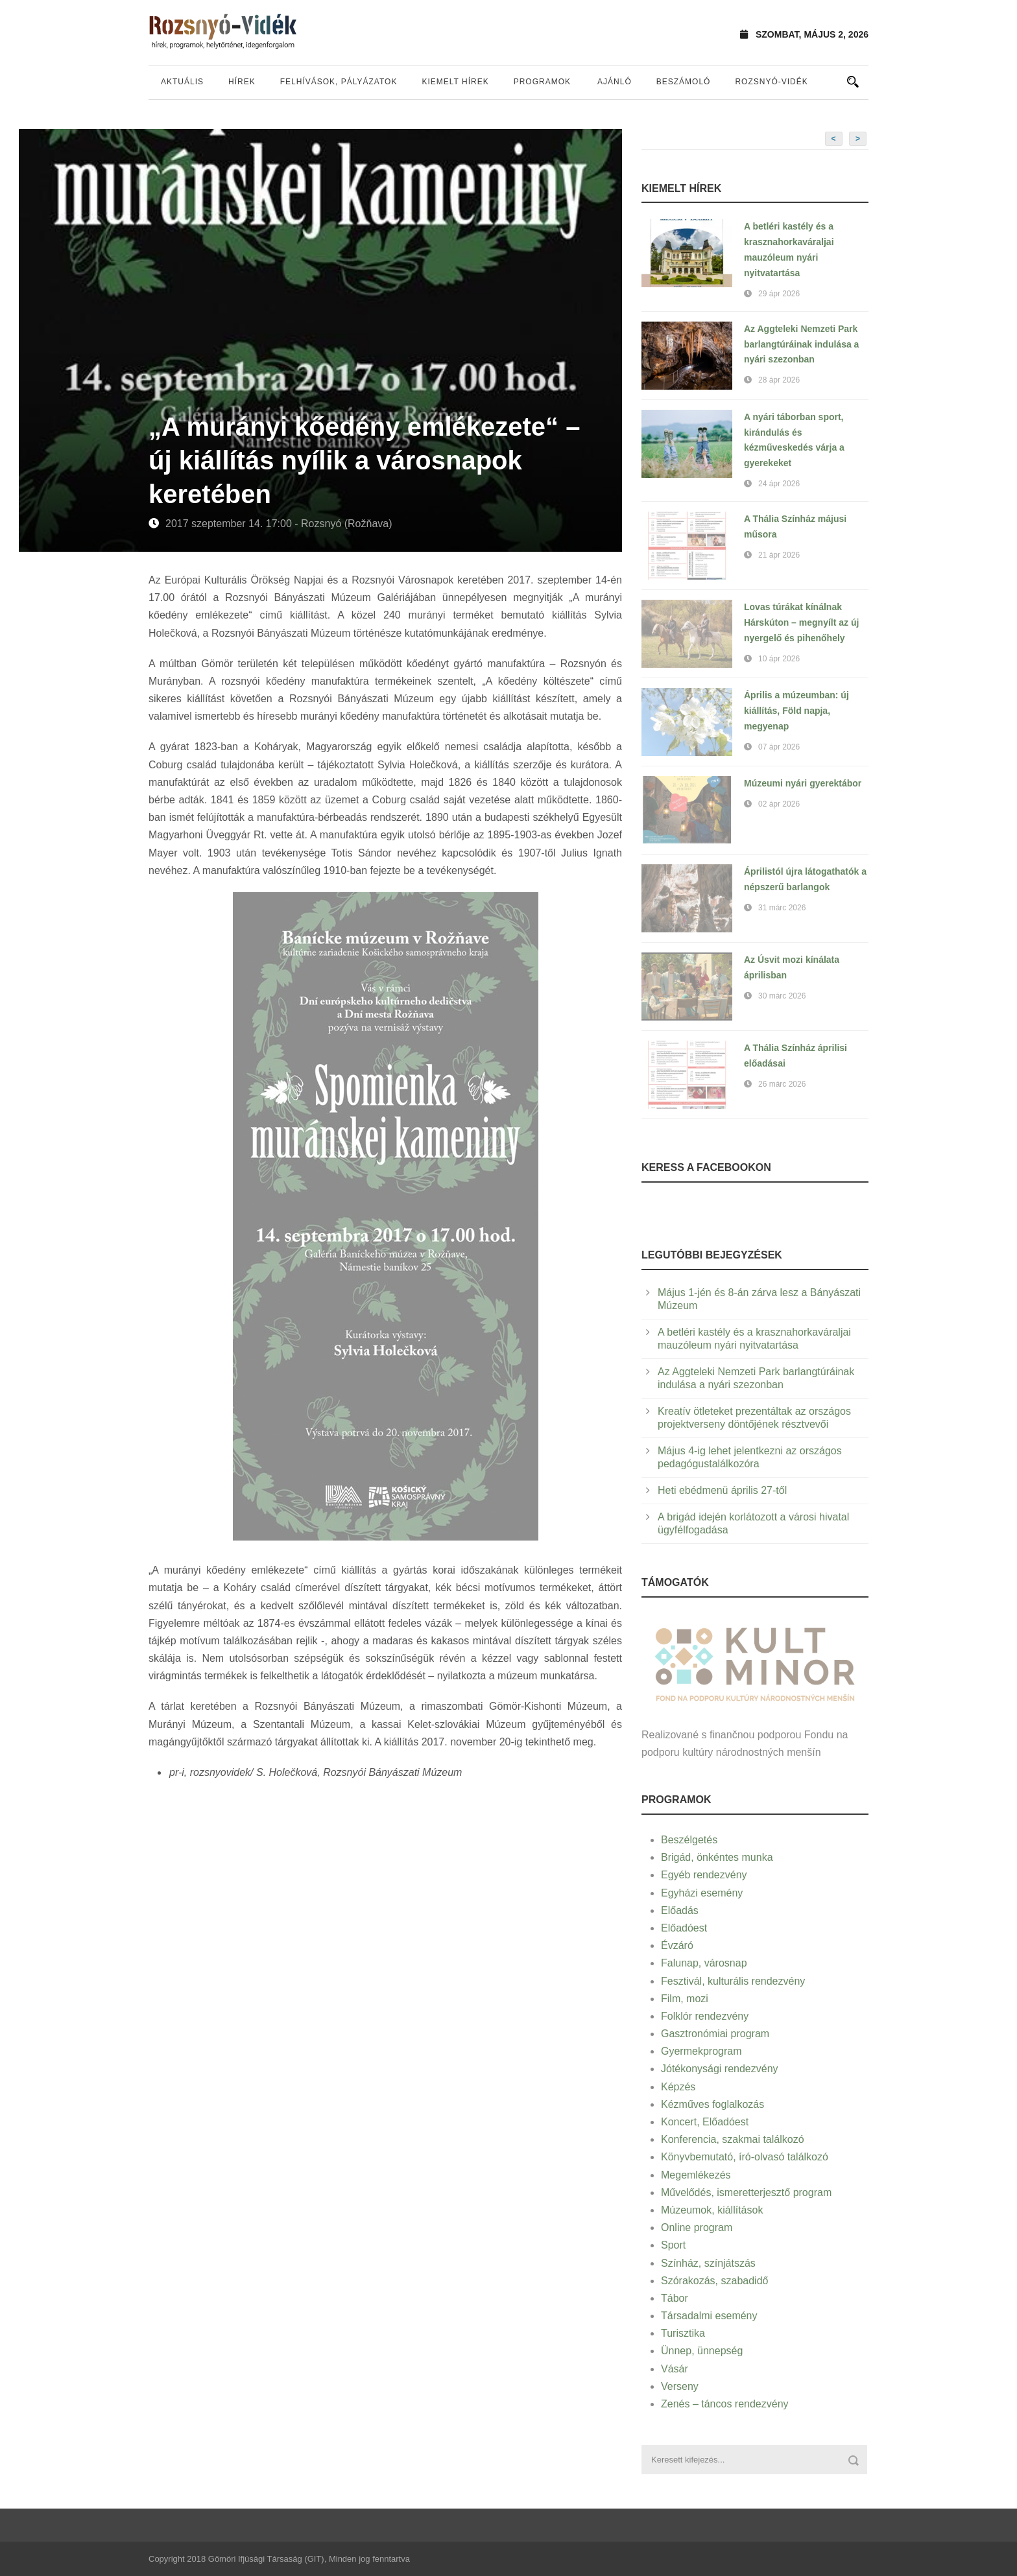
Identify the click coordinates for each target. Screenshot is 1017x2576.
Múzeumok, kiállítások (712, 2210)
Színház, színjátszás (708, 2263)
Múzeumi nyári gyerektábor (802, 783)
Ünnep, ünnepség (702, 2350)
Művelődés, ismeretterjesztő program (746, 2192)
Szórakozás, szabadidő (714, 2280)
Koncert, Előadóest (704, 2121)
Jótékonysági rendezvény (719, 2068)
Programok (542, 81)
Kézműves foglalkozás (712, 2104)
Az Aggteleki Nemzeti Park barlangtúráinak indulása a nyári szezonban (801, 344)
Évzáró (677, 1945)
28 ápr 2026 (779, 379)
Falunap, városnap (704, 1962)
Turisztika (683, 2333)
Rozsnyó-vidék (771, 81)
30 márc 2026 (782, 995)
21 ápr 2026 (779, 555)
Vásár (674, 2368)
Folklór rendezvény (704, 2016)
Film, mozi (684, 1998)
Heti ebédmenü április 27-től (722, 1490)
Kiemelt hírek (455, 81)
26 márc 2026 (782, 1084)
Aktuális (182, 81)
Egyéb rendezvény (704, 1874)
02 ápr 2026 (779, 804)
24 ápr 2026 (779, 483)
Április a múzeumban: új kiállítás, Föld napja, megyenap (796, 710)
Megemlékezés (696, 2174)
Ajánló (614, 81)
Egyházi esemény (702, 1892)
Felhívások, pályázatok (339, 81)
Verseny (680, 2386)
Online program (696, 2227)
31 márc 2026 (782, 907)
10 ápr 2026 (779, 658)
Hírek (242, 81)
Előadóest (684, 1927)
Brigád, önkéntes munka (717, 1857)
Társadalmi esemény (709, 2315)
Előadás (680, 1910)
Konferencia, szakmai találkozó (732, 2139)
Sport (673, 2245)
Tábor (674, 2298)
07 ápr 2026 (779, 746)
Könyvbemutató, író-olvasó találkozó (744, 2156)
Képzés (678, 2086)
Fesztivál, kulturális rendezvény (733, 1981)
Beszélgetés (689, 1839)
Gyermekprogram (701, 2051)
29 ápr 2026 (779, 293)
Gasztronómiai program (715, 2033)
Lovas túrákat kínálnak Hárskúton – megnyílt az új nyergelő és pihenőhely (801, 622)
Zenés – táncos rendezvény (725, 2403)
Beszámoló (683, 81)
